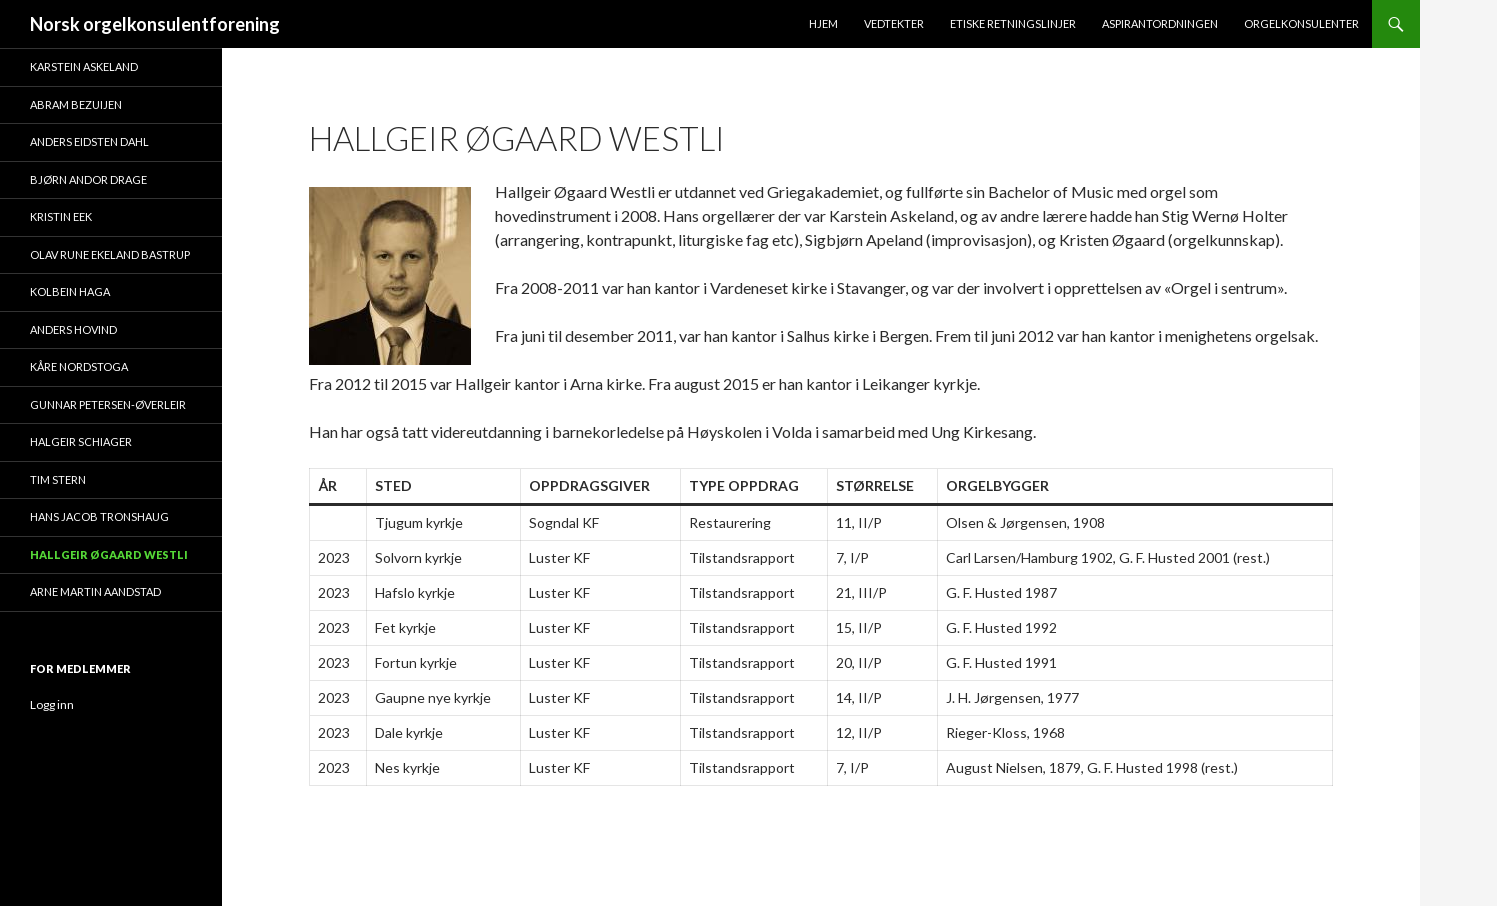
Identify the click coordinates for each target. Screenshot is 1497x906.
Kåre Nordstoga (79, 366)
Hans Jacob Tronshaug (99, 516)
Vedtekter (894, 23)
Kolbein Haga (70, 291)
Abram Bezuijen (76, 104)
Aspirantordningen (1160, 23)
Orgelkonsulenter (1301, 23)
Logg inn (52, 704)
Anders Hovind (73, 329)
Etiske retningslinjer (1013, 23)
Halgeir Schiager (81, 441)
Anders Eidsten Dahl (89, 141)
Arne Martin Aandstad (95, 591)
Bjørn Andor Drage (88, 179)
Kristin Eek (61, 216)
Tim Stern (58, 479)
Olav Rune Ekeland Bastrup (110, 254)
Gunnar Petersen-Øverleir (108, 404)
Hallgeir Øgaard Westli (109, 554)
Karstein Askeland (84, 66)
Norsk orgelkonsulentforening (155, 24)
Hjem (823, 23)
